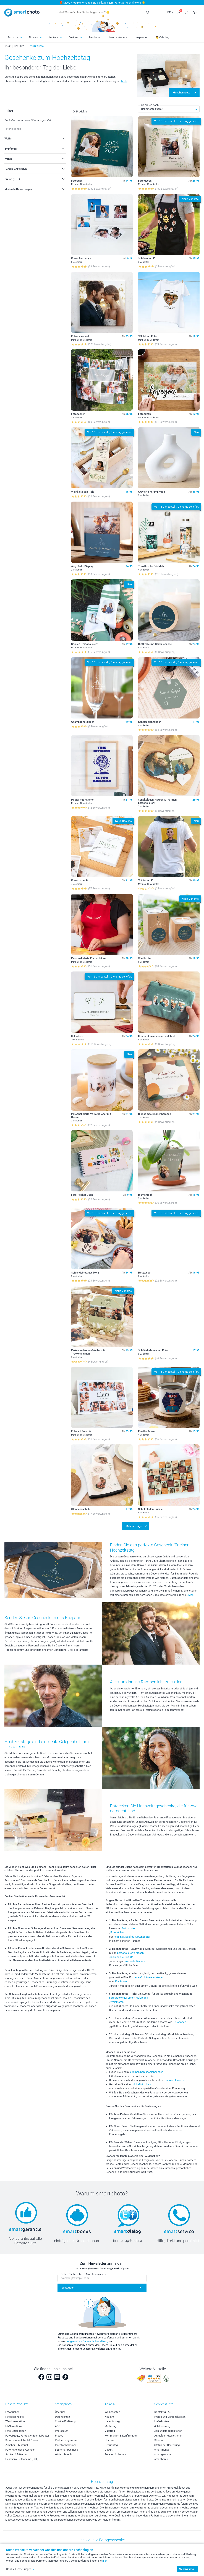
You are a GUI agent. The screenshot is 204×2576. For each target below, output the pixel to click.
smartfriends (161, 2449)
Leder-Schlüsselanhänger (148, 1977)
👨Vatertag (162, 37)
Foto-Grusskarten (15, 2430)
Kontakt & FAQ (162, 2412)
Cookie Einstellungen (20, 2569)
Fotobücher (12, 2412)
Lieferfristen (161, 2421)
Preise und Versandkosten (169, 2416)
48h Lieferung (162, 2426)
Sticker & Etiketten (16, 2454)
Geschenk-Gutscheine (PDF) (21, 2459)
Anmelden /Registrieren (168, 2435)
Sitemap (159, 2440)
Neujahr (109, 2416)
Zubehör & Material (16, 2445)
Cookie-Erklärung (65, 2421)
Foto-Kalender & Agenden (20, 2449)
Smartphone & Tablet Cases (21, 2440)
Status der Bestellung (167, 2445)
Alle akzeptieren (186, 2569)
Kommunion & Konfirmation (121, 2435)
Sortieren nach (150, 105)
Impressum (61, 2430)
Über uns (60, 2412)
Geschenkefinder (118, 37)
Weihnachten (112, 2412)
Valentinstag (112, 2421)
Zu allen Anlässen (115, 2454)
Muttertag (110, 2426)
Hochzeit (110, 2440)
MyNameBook (13, 2426)
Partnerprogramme (66, 2440)
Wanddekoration (15, 2421)
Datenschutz (62, 2416)
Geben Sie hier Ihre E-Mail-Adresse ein (83, 2274)
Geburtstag (111, 2445)
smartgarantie (162, 2454)
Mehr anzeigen (134, 1526)
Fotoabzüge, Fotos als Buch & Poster (27, 2435)
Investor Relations (66, 2445)
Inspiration (142, 37)
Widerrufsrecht (63, 2454)
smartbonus (161, 2459)
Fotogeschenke (14, 2416)
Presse (59, 2435)
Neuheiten (95, 37)
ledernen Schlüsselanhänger (146, 2072)
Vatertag (110, 2430)
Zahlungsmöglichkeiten (168, 2430)
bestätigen (68, 2287)
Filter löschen (13, 128)
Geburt (109, 2449)
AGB (57, 2426)
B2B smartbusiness (66, 2449)
